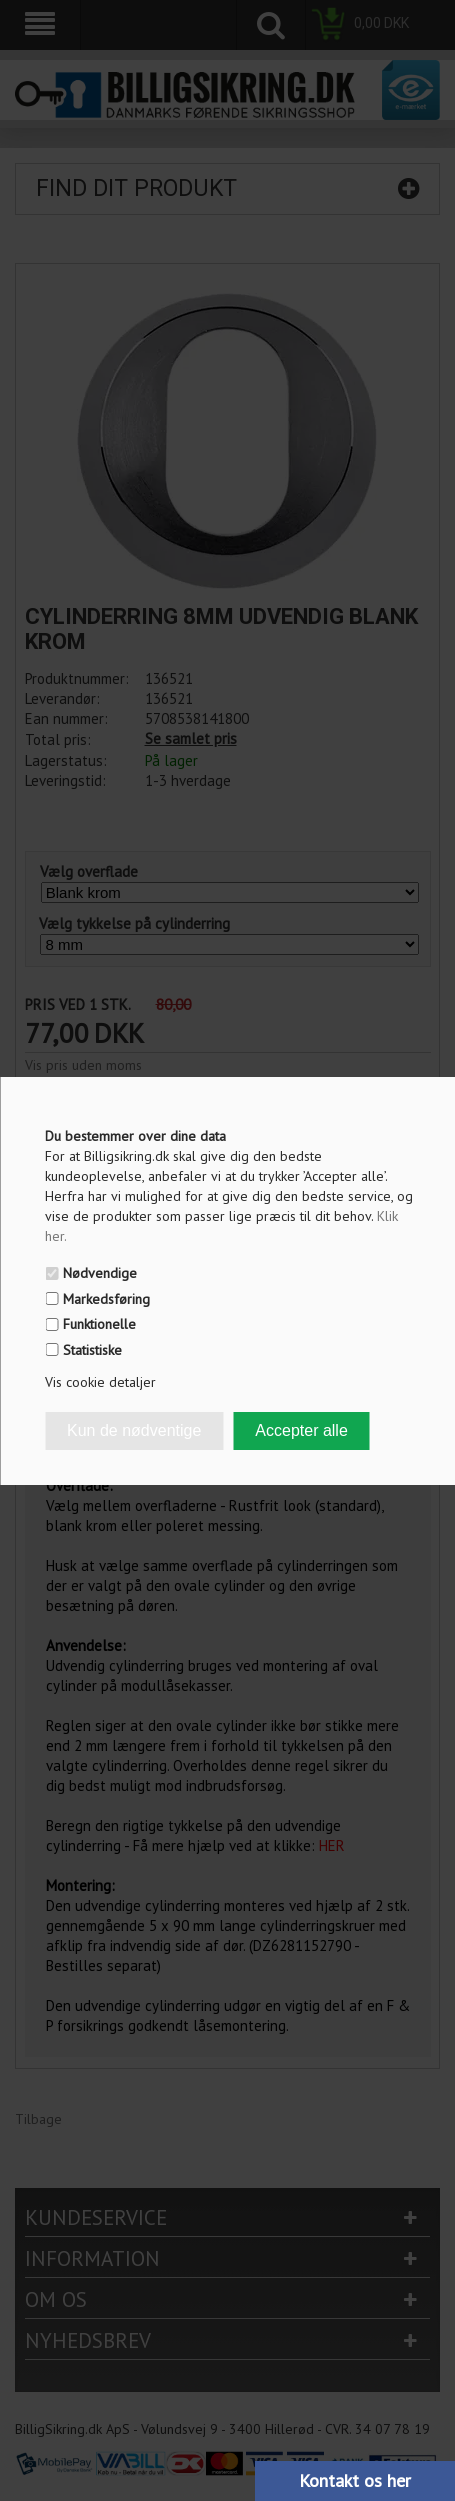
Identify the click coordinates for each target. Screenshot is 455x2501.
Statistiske (92, 1350)
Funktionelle (99, 1324)
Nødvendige (100, 1273)
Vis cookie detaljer (100, 1382)
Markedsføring (106, 1299)
